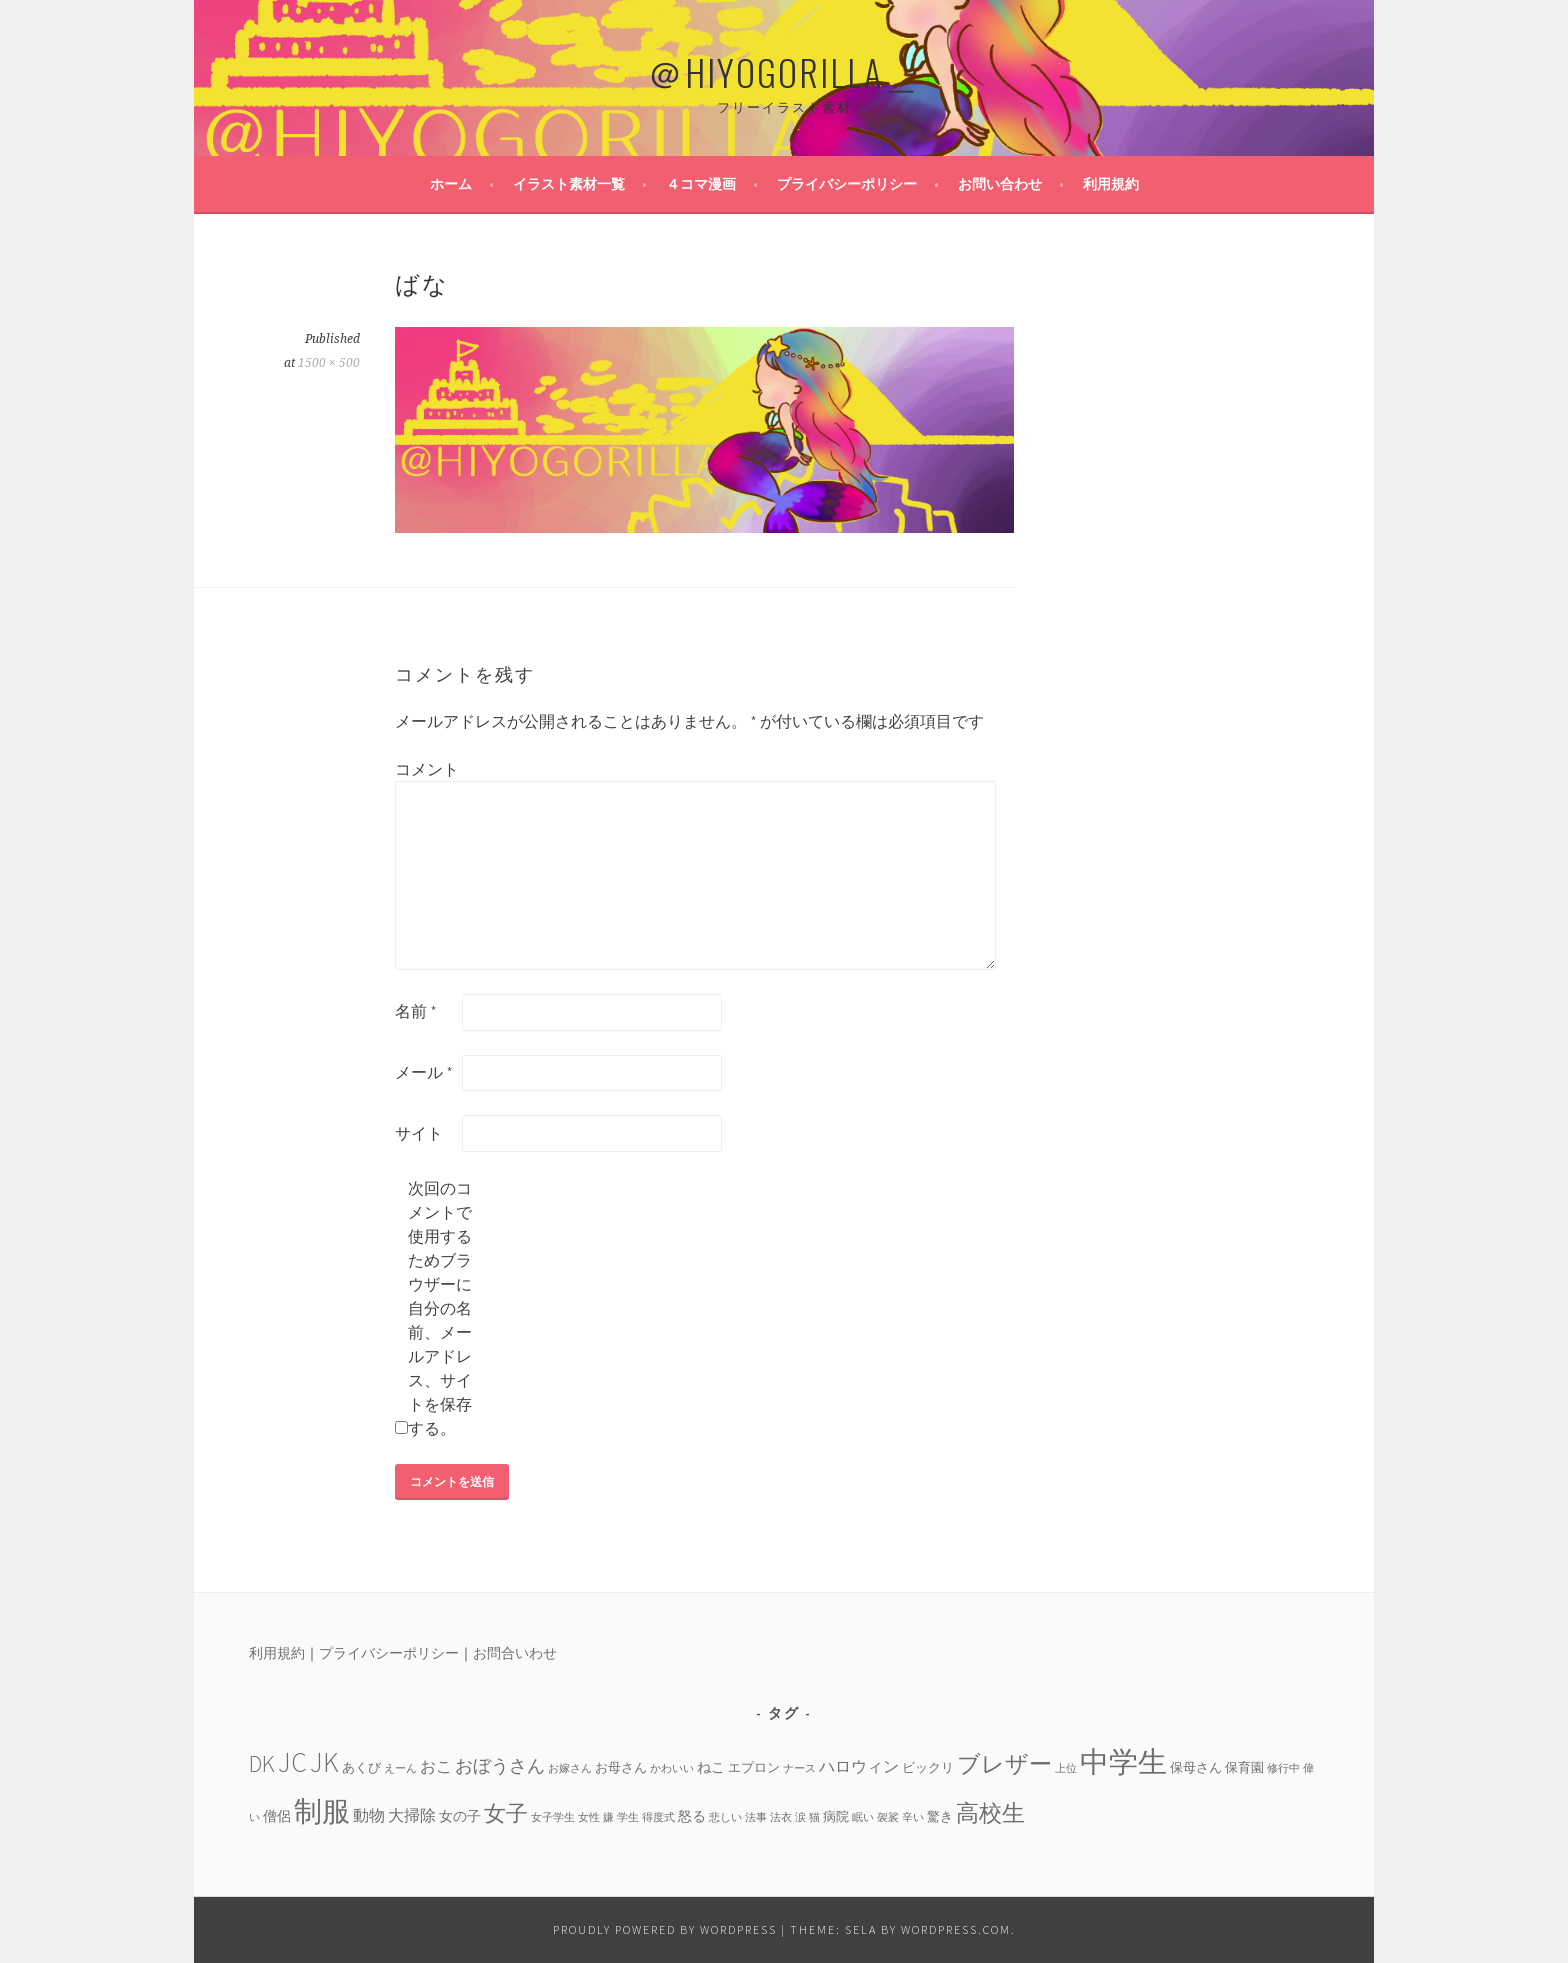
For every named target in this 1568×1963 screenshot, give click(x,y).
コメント (427, 769)
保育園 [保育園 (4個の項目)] (1244, 1767)
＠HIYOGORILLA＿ (784, 71)
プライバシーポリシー (847, 184)
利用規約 (1111, 184)
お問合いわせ (515, 1653)
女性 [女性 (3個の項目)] (589, 1817)
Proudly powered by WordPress (665, 1929)
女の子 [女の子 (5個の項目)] (460, 1816)
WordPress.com (956, 1929)
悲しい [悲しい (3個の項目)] (725, 1817)
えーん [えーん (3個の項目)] (400, 1768)
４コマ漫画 (701, 184)
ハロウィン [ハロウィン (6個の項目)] (859, 1766)
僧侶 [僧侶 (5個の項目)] (277, 1816)
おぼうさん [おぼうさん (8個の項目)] (500, 1765)
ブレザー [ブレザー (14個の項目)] (1004, 1763)
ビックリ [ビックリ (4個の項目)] (928, 1767)
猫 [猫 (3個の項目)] (814, 1817)
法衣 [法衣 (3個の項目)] (781, 1817)
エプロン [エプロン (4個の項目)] (754, 1767)
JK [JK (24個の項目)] (324, 1762)
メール (424, 1072)
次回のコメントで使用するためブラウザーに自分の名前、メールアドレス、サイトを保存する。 (440, 1308)
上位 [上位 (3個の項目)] (1066, 1768)
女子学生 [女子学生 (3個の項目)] (553, 1817)
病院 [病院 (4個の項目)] (836, 1816)
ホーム (451, 184)
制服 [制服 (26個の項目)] (322, 1811)
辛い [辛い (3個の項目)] (913, 1817)
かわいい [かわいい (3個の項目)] (672, 1768)
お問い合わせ (1000, 184)
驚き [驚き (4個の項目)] (940, 1816)
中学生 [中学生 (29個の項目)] (1123, 1761)
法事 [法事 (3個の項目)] (756, 1817)
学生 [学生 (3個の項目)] (628, 1817)
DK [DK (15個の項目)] (262, 1763)
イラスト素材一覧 (569, 184)
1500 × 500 (329, 363)
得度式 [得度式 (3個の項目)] (658, 1817)
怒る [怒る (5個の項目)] (692, 1816)
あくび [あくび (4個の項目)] (361, 1767)
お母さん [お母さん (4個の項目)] (621, 1767)
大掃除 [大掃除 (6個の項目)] (412, 1815)
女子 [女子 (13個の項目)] (506, 1813)
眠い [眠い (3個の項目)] (863, 1817)
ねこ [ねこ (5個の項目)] (711, 1767)
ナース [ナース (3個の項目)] (799, 1768)
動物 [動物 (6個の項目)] (369, 1815)
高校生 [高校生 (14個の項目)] (990, 1812)
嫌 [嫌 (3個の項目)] (608, 1817)
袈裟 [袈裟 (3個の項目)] (888, 1817)
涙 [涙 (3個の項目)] (800, 1817)
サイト (419, 1133)
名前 (416, 1011)
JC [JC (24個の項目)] (292, 1762)
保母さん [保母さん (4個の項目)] (1196, 1767)
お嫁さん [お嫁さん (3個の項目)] (570, 1768)
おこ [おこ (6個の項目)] (436, 1766)
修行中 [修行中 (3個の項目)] (1283, 1768)
